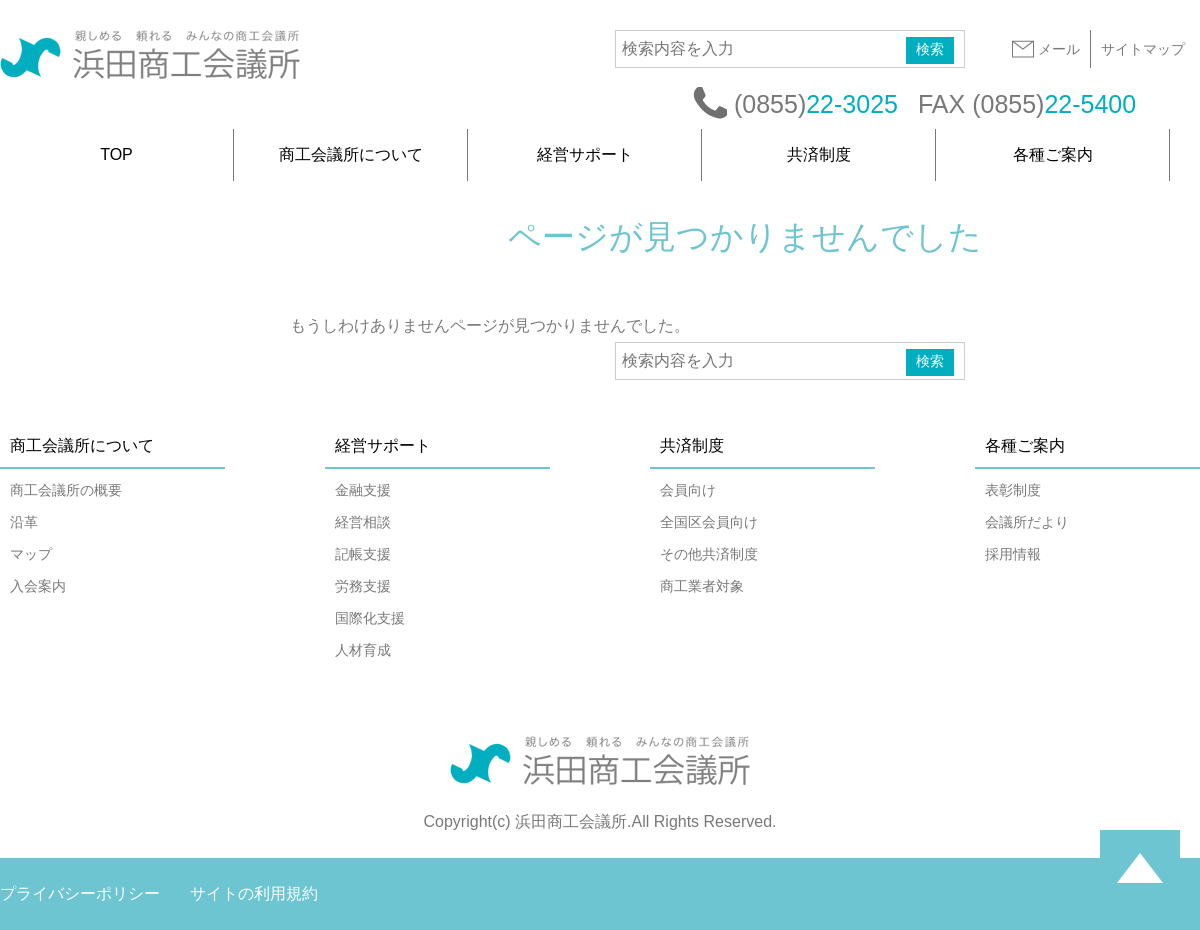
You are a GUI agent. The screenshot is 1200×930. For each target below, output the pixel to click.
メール (1045, 49)
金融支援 (363, 490)
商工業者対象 (702, 586)
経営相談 (363, 522)
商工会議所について (351, 154)
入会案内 (38, 586)
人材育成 (363, 650)
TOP (116, 154)
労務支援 (363, 586)
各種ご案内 (1053, 154)
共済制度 (819, 154)
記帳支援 (363, 554)
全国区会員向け (709, 522)
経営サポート (585, 154)
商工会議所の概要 (66, 490)
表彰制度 (1013, 490)
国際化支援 (370, 618)
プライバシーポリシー (80, 893)
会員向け (688, 490)
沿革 (24, 522)
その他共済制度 (709, 554)
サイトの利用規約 (254, 893)
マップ (31, 554)
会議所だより (1027, 522)
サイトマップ (1143, 49)
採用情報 (1013, 554)
